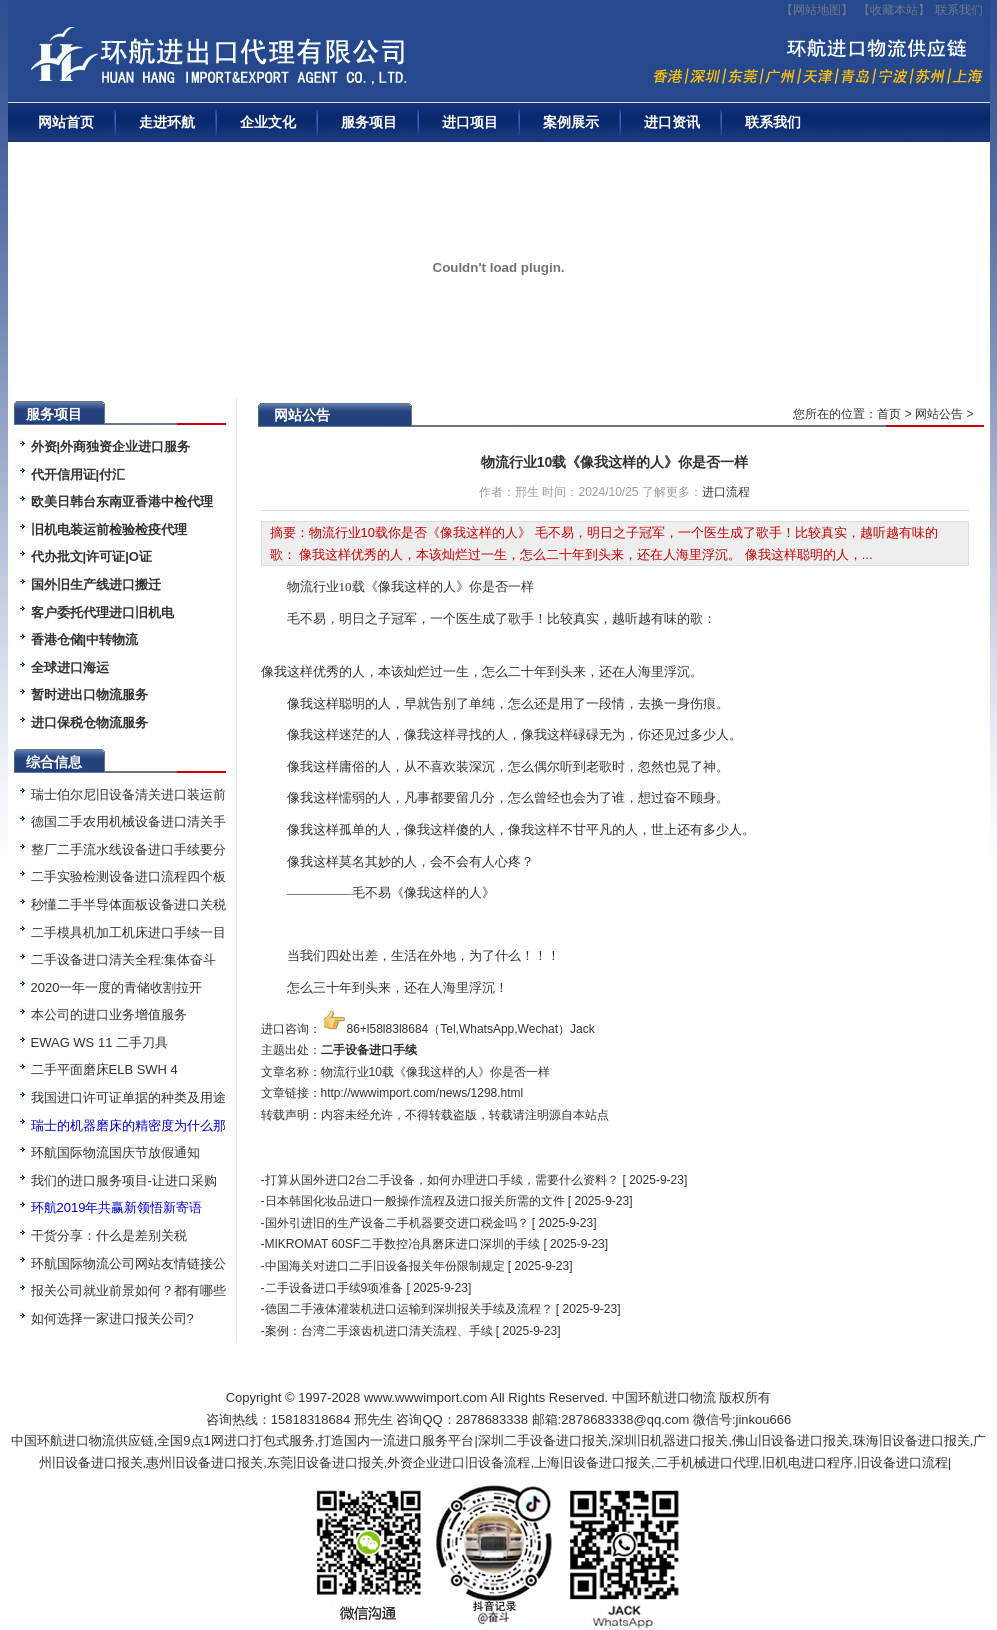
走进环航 (167, 122)
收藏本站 (894, 10)
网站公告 (939, 414)
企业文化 (268, 122)
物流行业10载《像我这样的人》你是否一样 (615, 462)
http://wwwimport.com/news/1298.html (422, 1093)
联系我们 (959, 10)
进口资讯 (672, 122)
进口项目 (470, 122)
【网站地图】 (817, 10)
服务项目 (369, 122)
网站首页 (66, 122)
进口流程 (726, 492)
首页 (889, 414)
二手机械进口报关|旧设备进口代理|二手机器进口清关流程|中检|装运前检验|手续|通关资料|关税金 (283, 61)
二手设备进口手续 (369, 1050)
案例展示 (571, 122)
